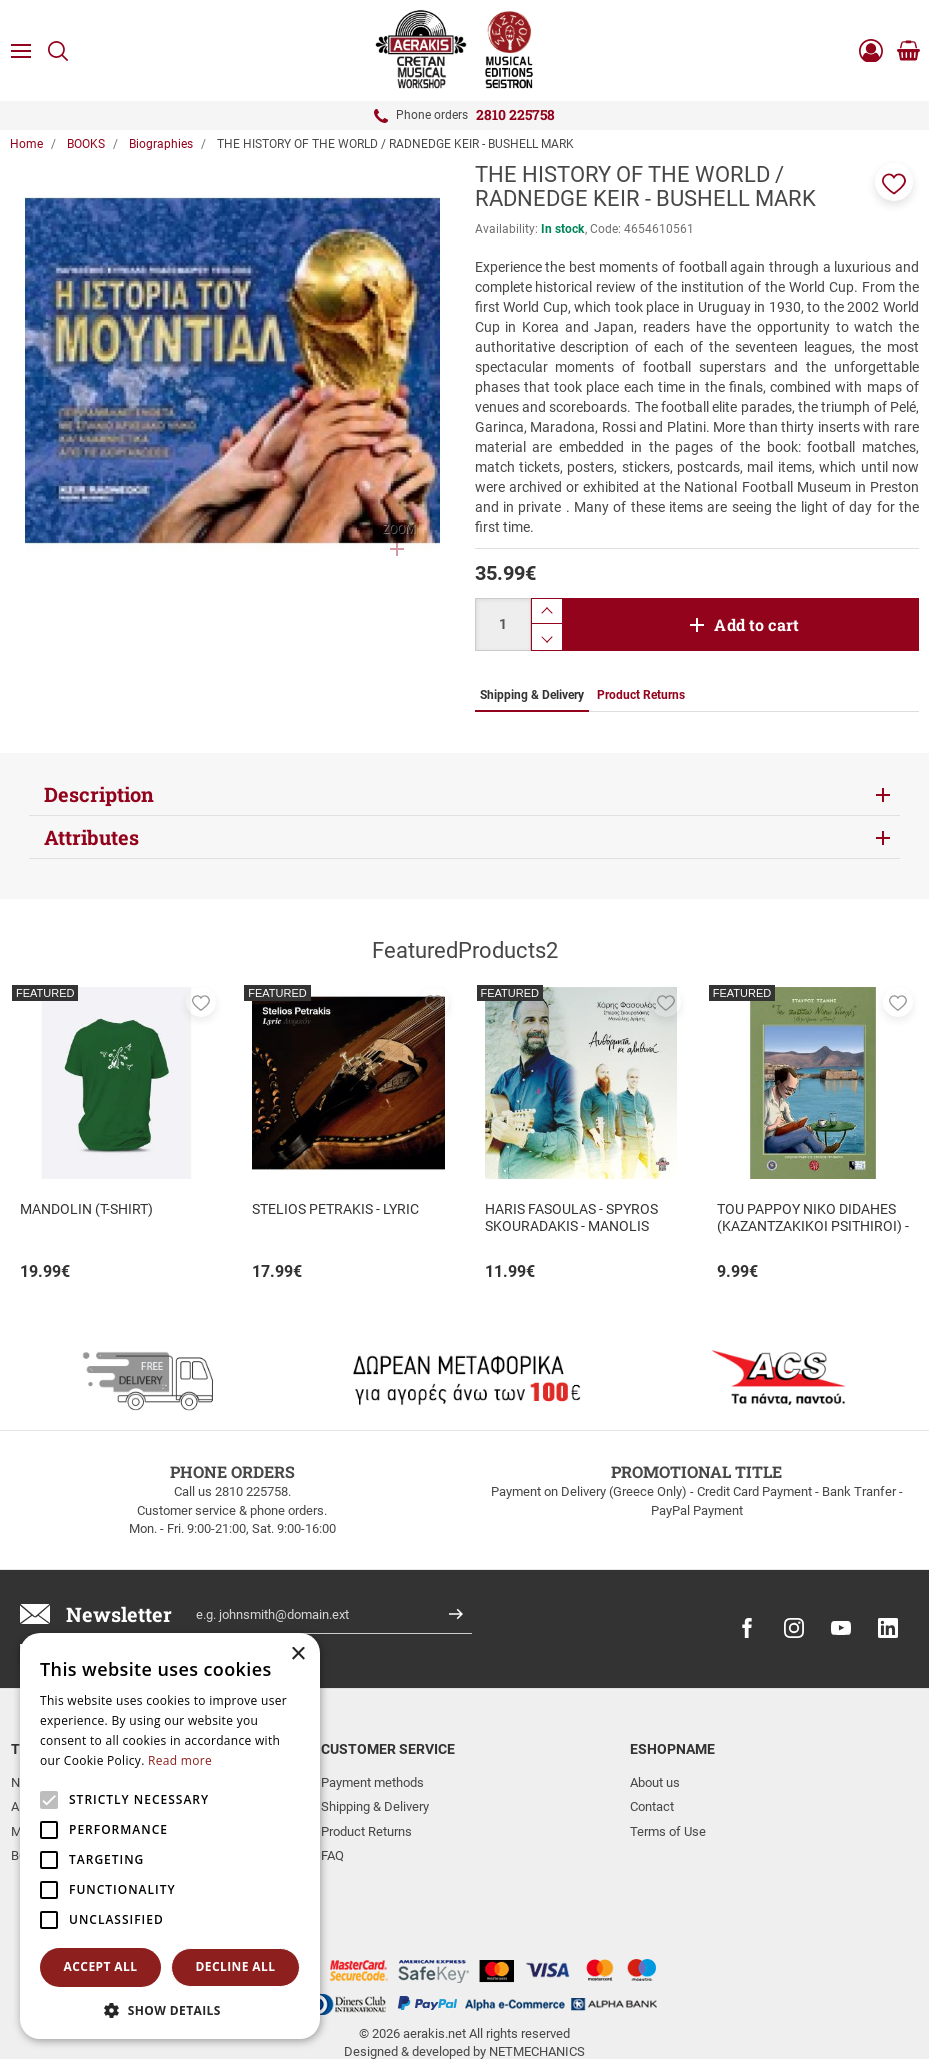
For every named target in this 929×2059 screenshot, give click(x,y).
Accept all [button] (101, 1966)
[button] (894, 182)
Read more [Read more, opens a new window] (180, 1760)
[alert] (170, 1836)
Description (99, 794)
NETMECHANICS (537, 1982)
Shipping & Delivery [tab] (532, 695)
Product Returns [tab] (641, 695)
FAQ (332, 1855)
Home (26, 144)
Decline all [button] (236, 1966)
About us (655, 1782)
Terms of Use (668, 1831)
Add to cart (756, 624)
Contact (652, 1806)
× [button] (297, 1654)
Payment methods (372, 1782)
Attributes (91, 837)
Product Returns (366, 1831)
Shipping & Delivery (375, 1806)
